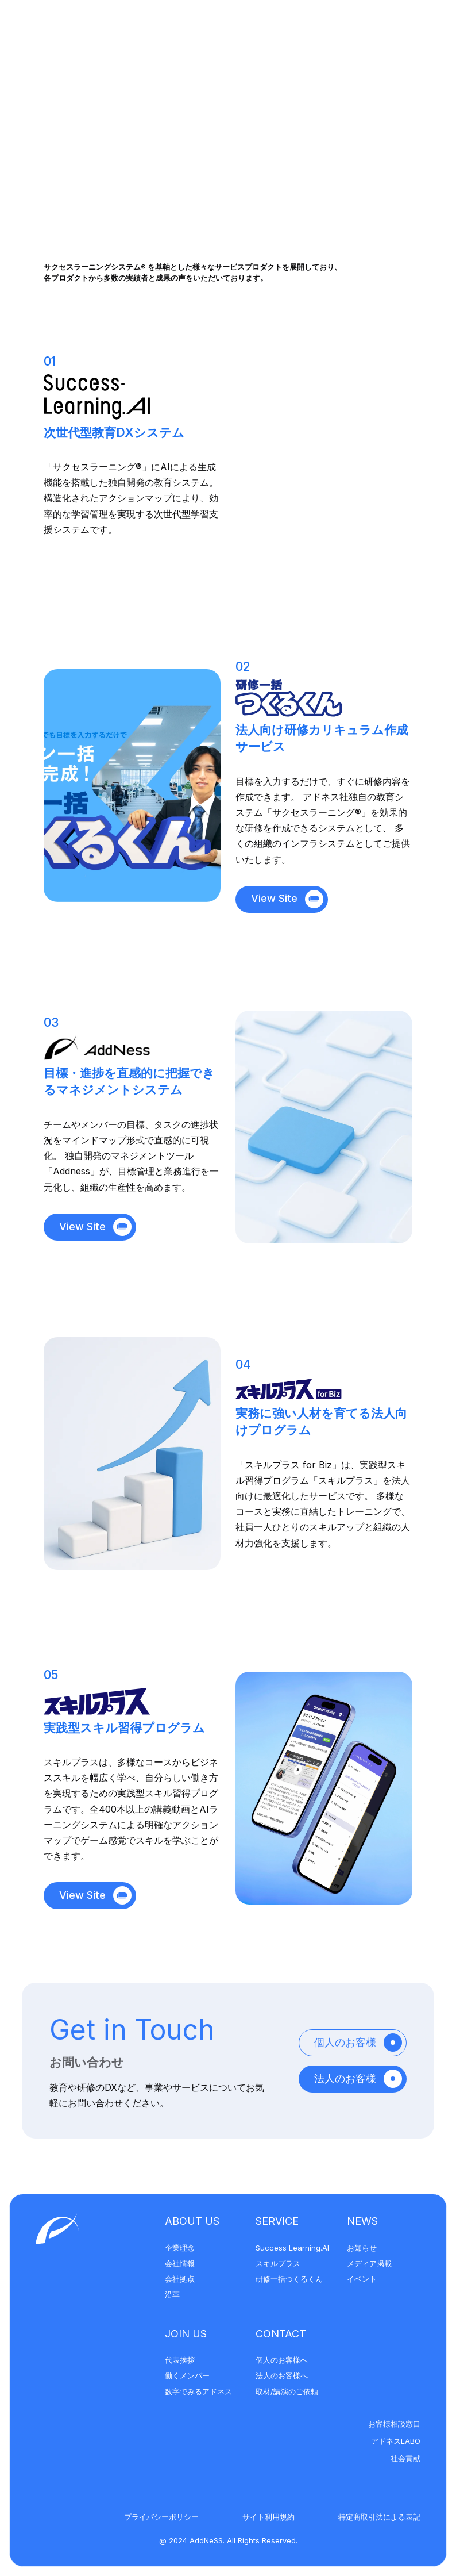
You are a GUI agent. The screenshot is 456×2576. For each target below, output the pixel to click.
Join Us (186, 2334)
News (362, 2221)
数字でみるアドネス (198, 2391)
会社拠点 (180, 2278)
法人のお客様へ (282, 2375)
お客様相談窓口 (394, 2423)
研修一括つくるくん (289, 2278)
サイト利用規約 (268, 2516)
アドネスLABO (395, 2441)
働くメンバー (187, 2375)
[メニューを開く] (417, 29)
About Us (192, 2221)
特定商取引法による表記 (379, 2516)
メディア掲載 (369, 2263)
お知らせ (362, 2247)
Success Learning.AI (292, 2247)
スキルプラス (278, 2263)
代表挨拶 (180, 2359)
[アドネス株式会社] (91, 30)
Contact (281, 2334)
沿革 (172, 2294)
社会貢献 (405, 2458)
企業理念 (180, 2247)
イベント (362, 2278)
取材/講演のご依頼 (287, 2391)
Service (277, 2221)
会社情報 (180, 2263)
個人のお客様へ (282, 2359)
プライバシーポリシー (161, 2516)
